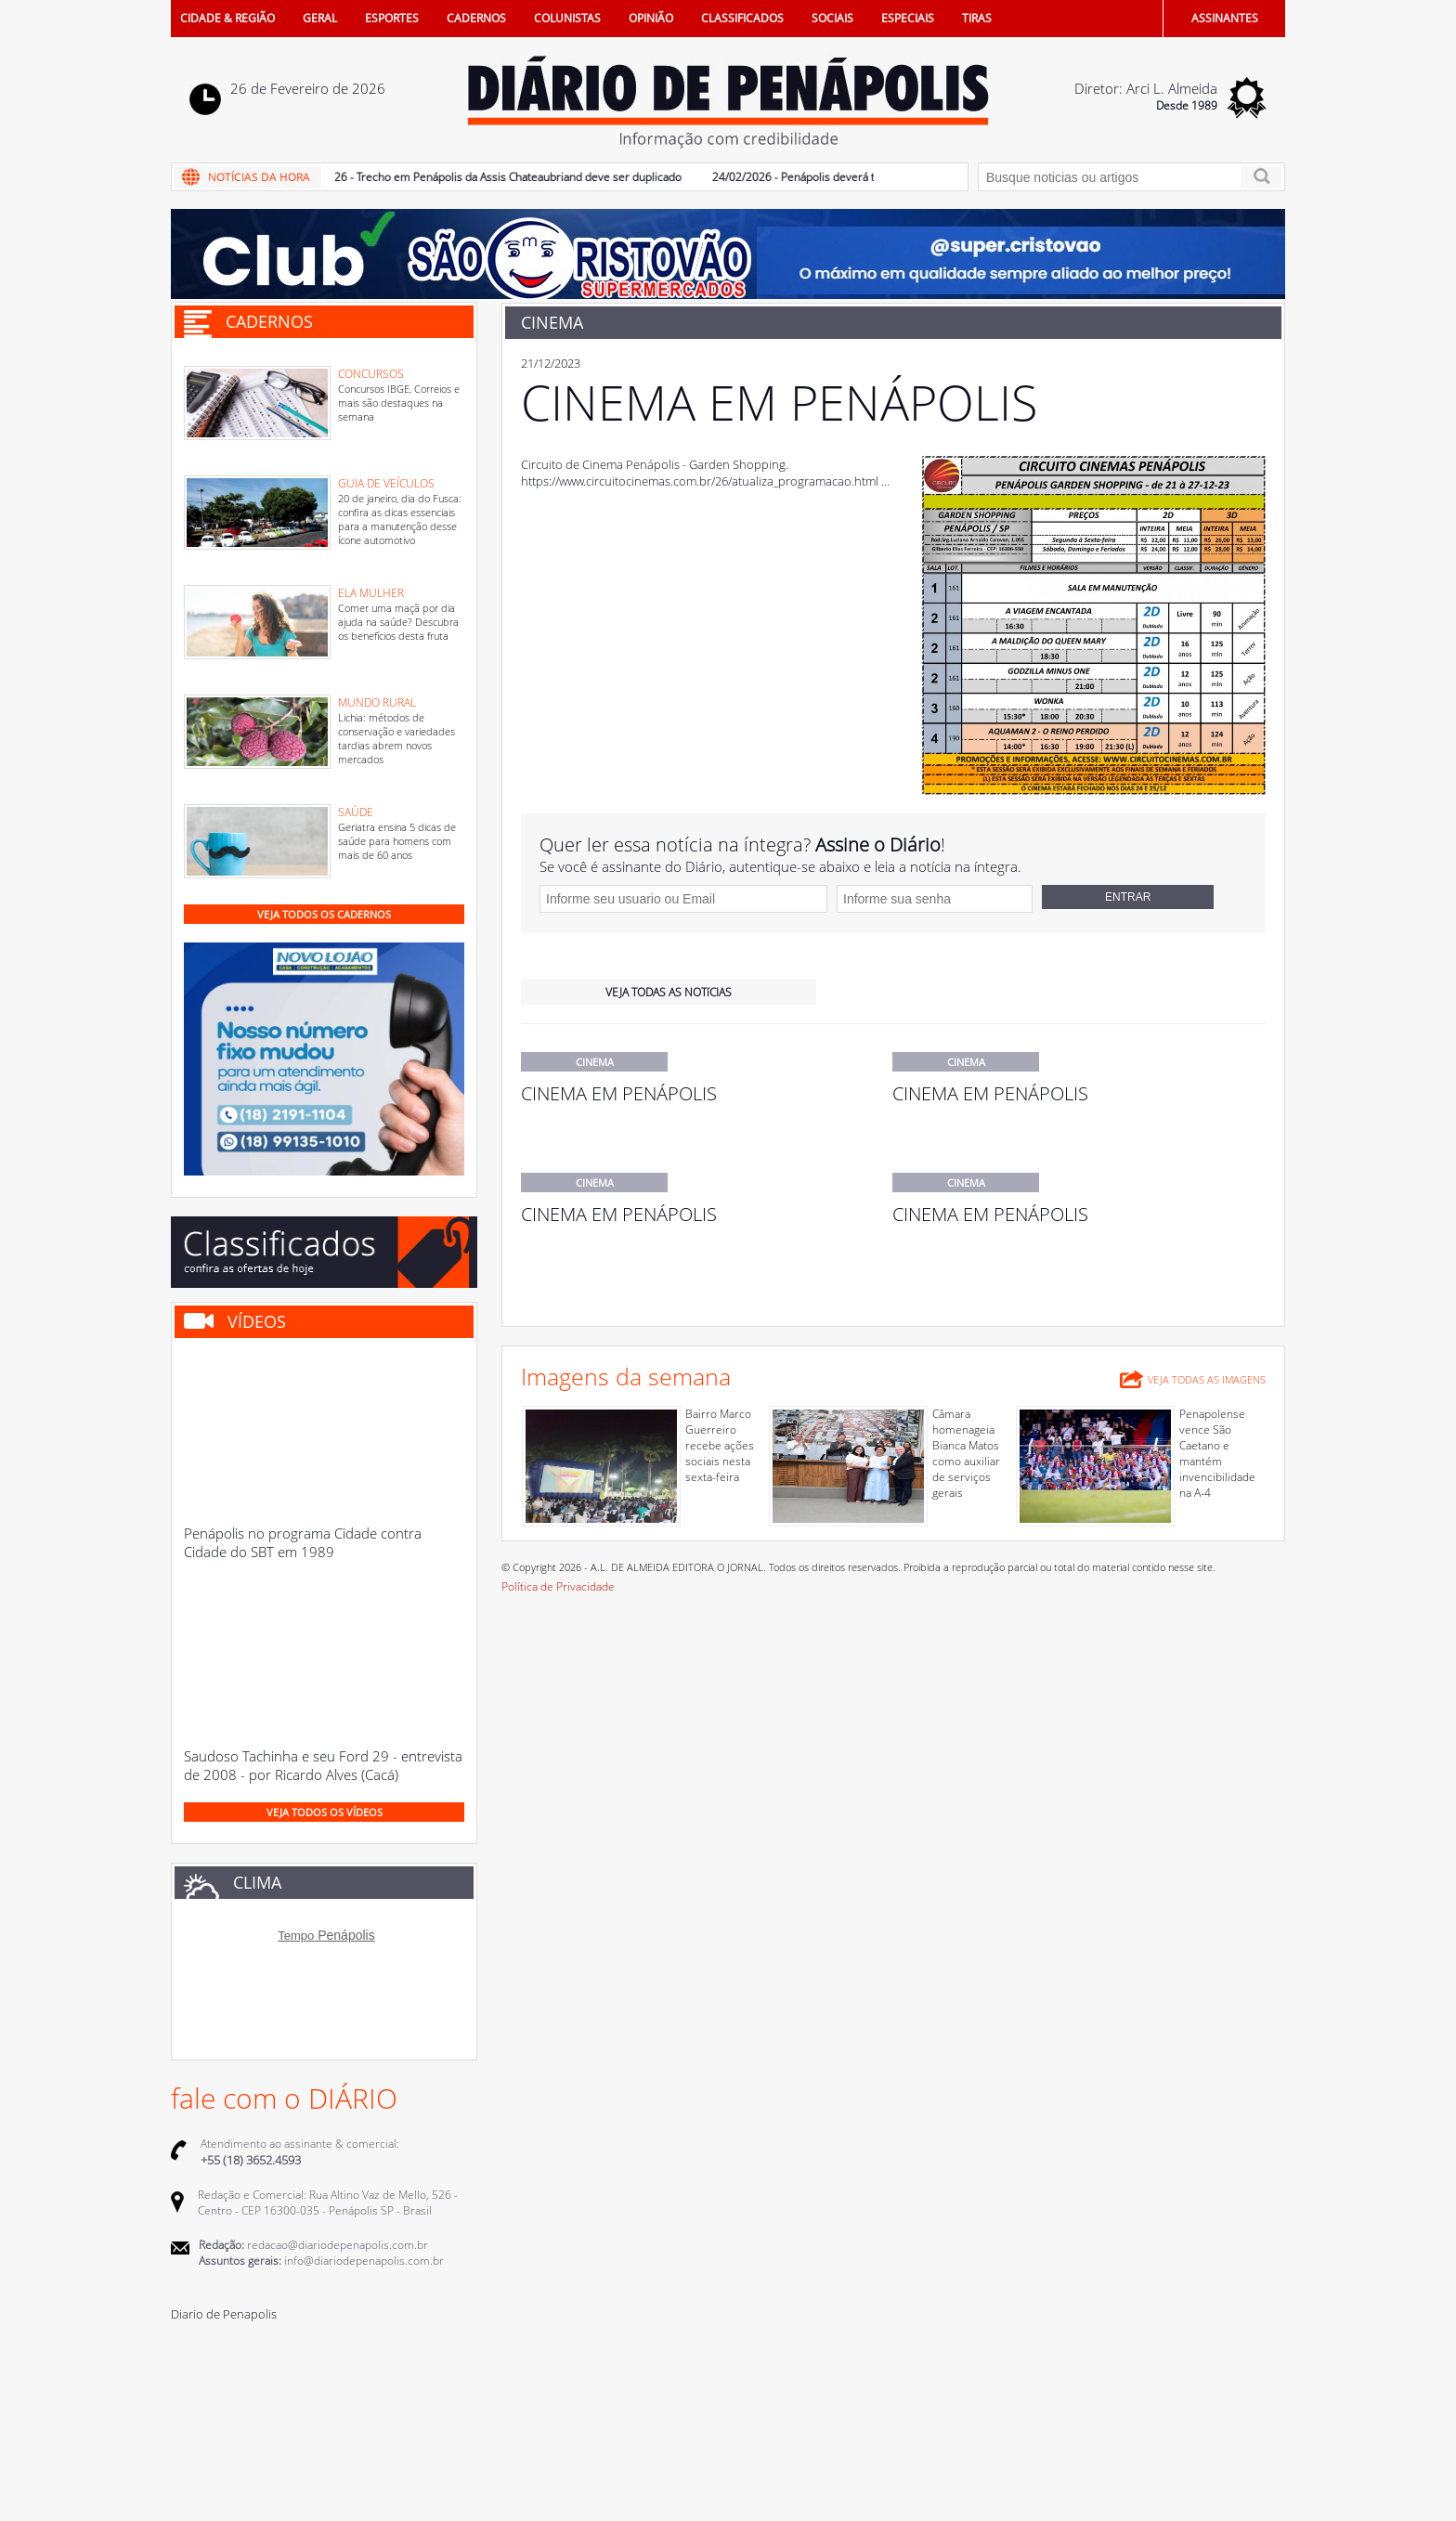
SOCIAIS (832, 18)
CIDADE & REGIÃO (227, 18)
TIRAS (977, 18)
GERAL (320, 18)
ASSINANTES (1224, 18)
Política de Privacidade (558, 1586)
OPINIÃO (651, 18)
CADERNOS (476, 18)
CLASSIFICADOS (742, 18)
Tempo (296, 1936)
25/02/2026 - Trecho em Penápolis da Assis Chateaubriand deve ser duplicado (491, 177)
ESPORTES (392, 18)
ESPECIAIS (907, 18)
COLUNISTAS (567, 18)
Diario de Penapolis (224, 2314)
